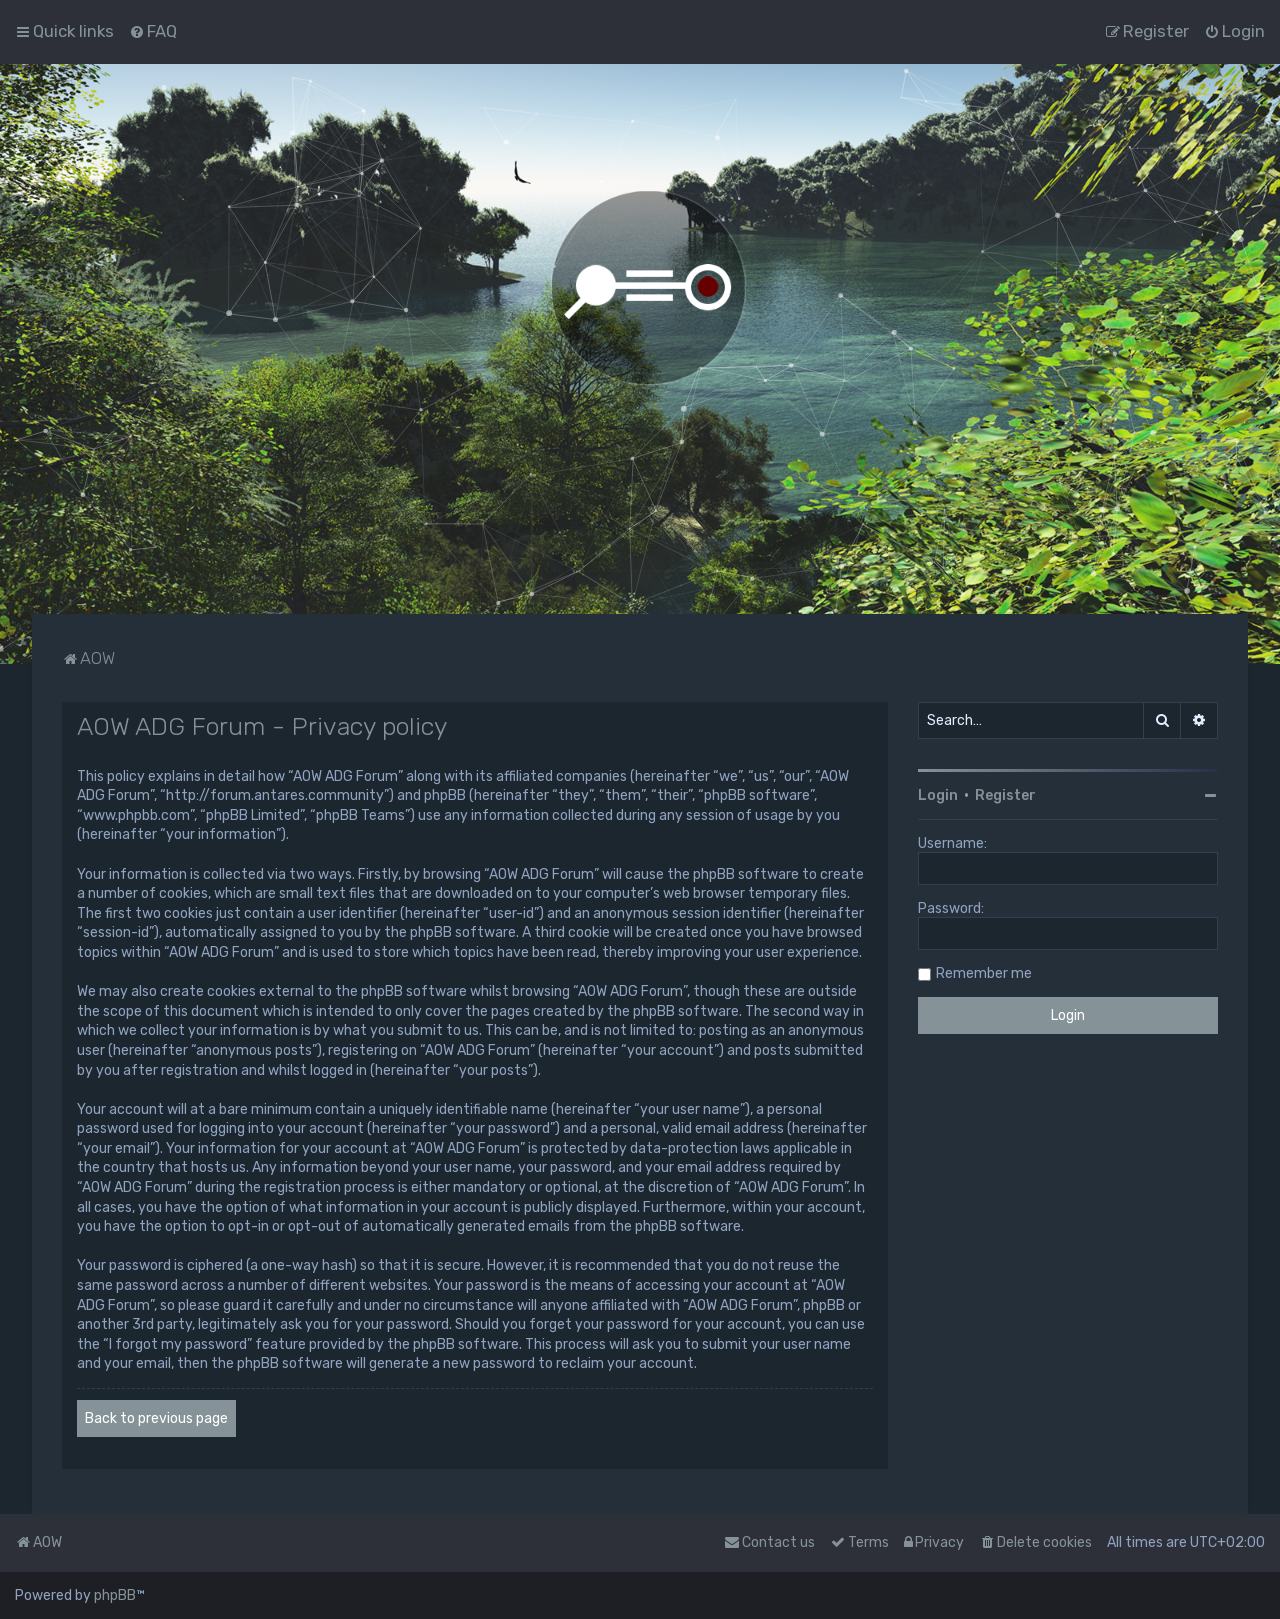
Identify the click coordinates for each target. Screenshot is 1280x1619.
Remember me (984, 973)
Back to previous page (156, 1418)
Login (938, 795)
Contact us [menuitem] (769, 1542)
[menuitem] (153, 31)
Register (1005, 795)
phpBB (115, 1595)
